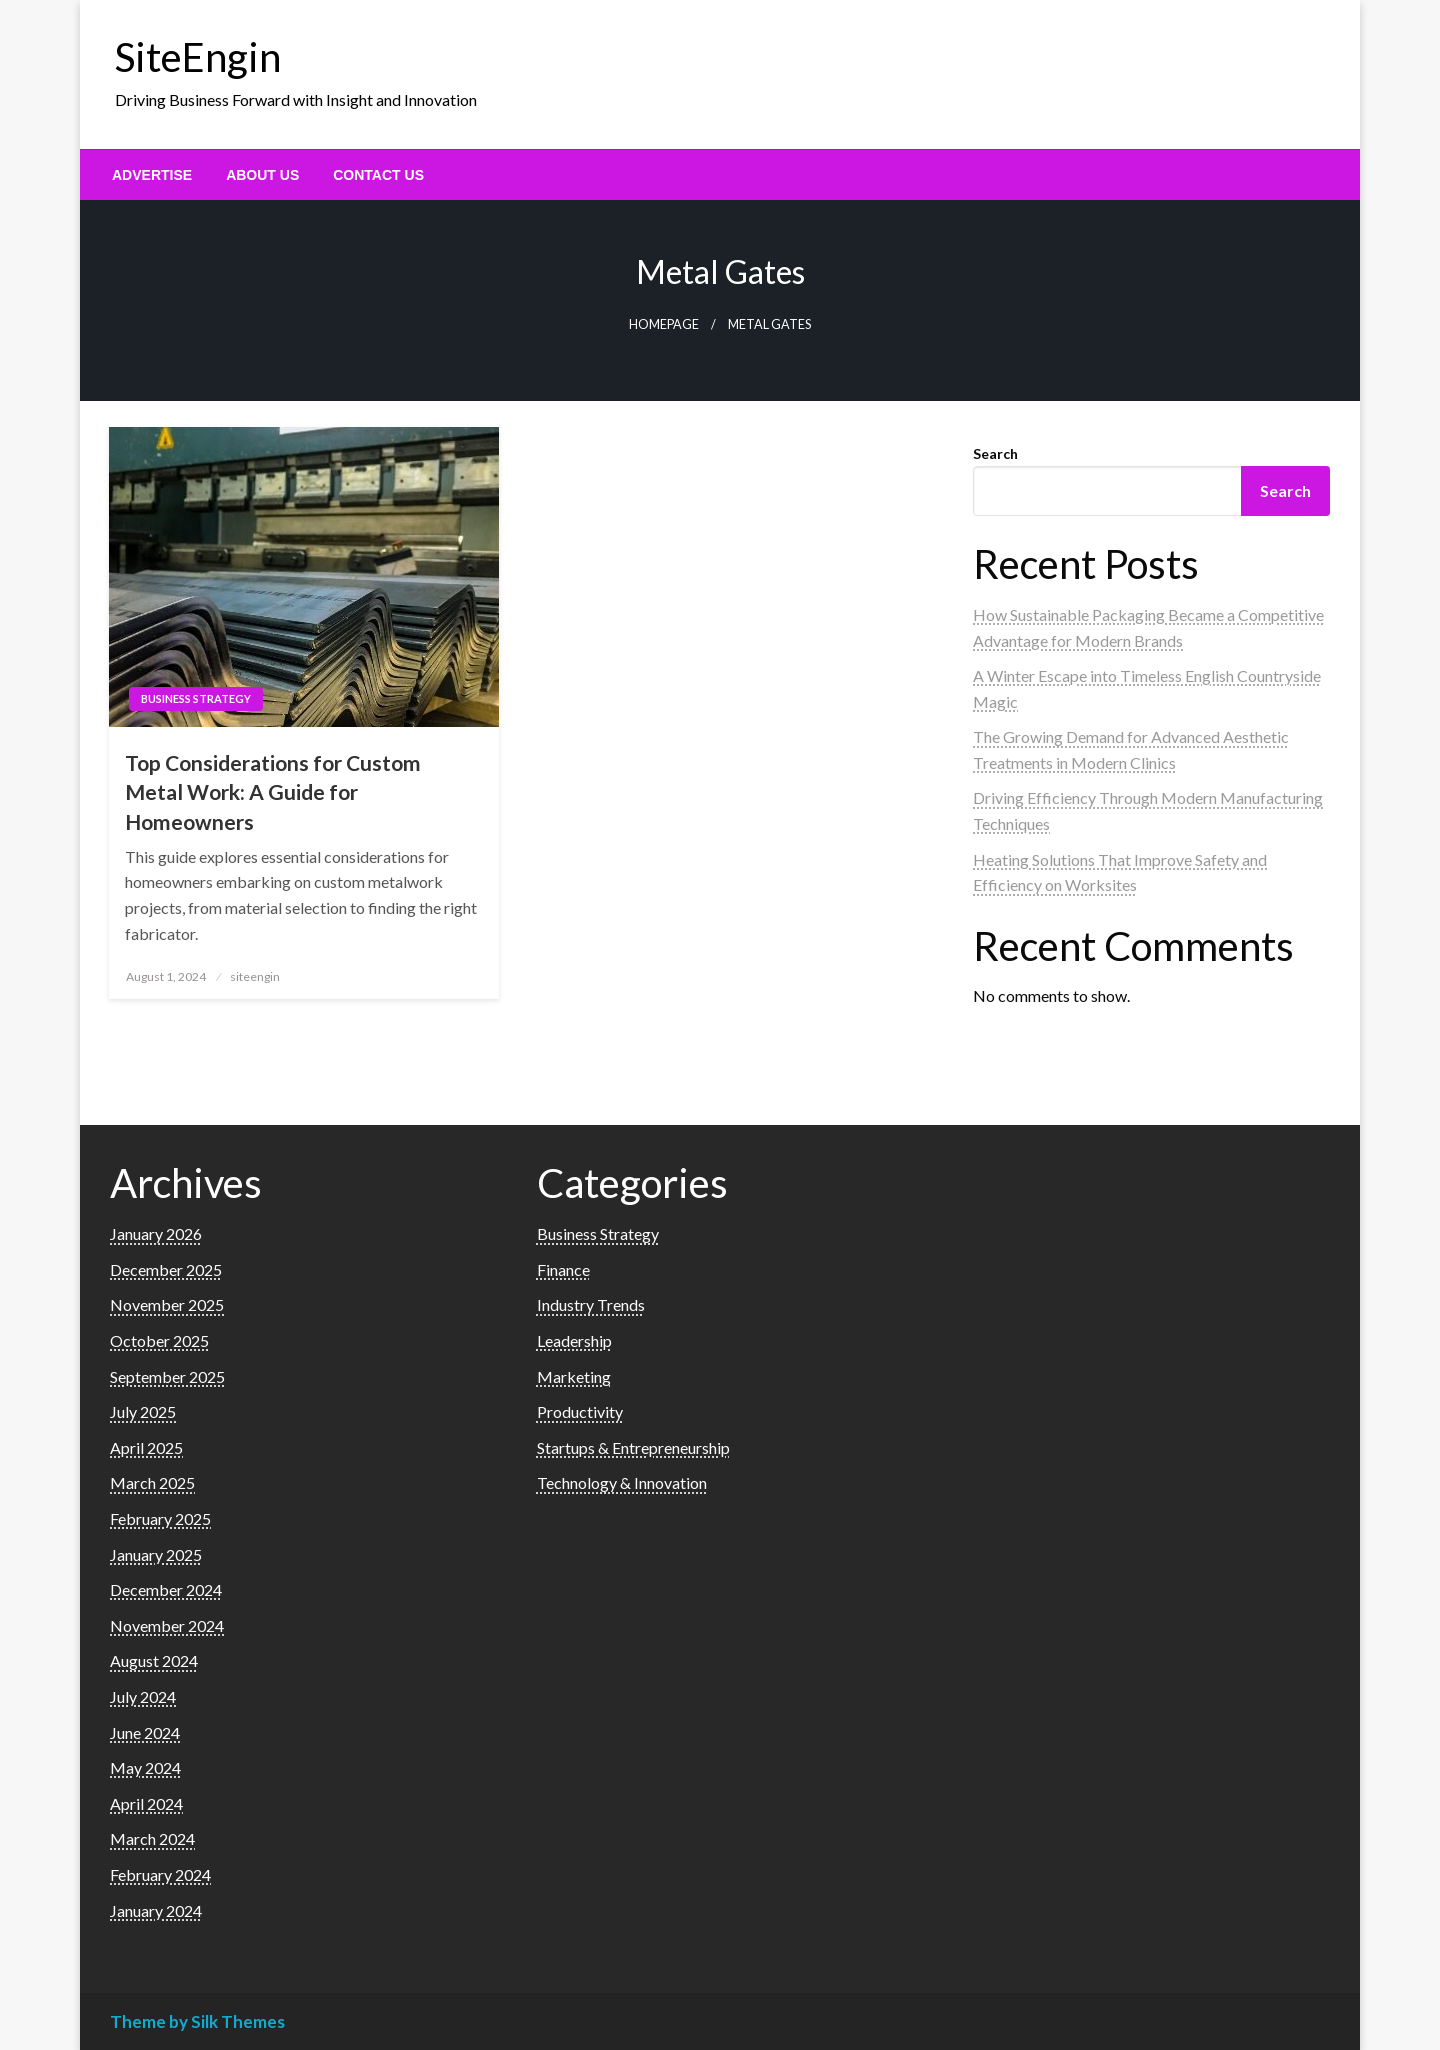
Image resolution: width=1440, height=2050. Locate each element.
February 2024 (160, 1874)
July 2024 (143, 1696)
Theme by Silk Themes (197, 2021)
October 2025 (159, 1340)
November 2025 (167, 1304)
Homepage (664, 324)
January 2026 (156, 1233)
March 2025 (152, 1482)
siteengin (255, 976)
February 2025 (160, 1518)
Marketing (574, 1376)
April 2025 (146, 1447)
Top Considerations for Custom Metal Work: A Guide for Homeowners (273, 792)
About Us (262, 175)
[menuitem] (152, 175)
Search (995, 453)
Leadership (574, 1340)
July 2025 (143, 1411)
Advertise (152, 175)
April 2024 (146, 1803)
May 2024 (145, 1767)
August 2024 (154, 1660)
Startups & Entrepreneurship (633, 1447)
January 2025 (156, 1554)
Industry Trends (591, 1304)
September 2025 (167, 1376)
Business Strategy (196, 698)
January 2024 (156, 1910)
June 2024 (145, 1732)
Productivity (580, 1411)
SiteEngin (198, 57)
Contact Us (378, 175)
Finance (563, 1269)
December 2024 (166, 1589)
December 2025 (166, 1269)
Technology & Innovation (622, 1482)
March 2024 (152, 1838)
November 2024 (167, 1625)
